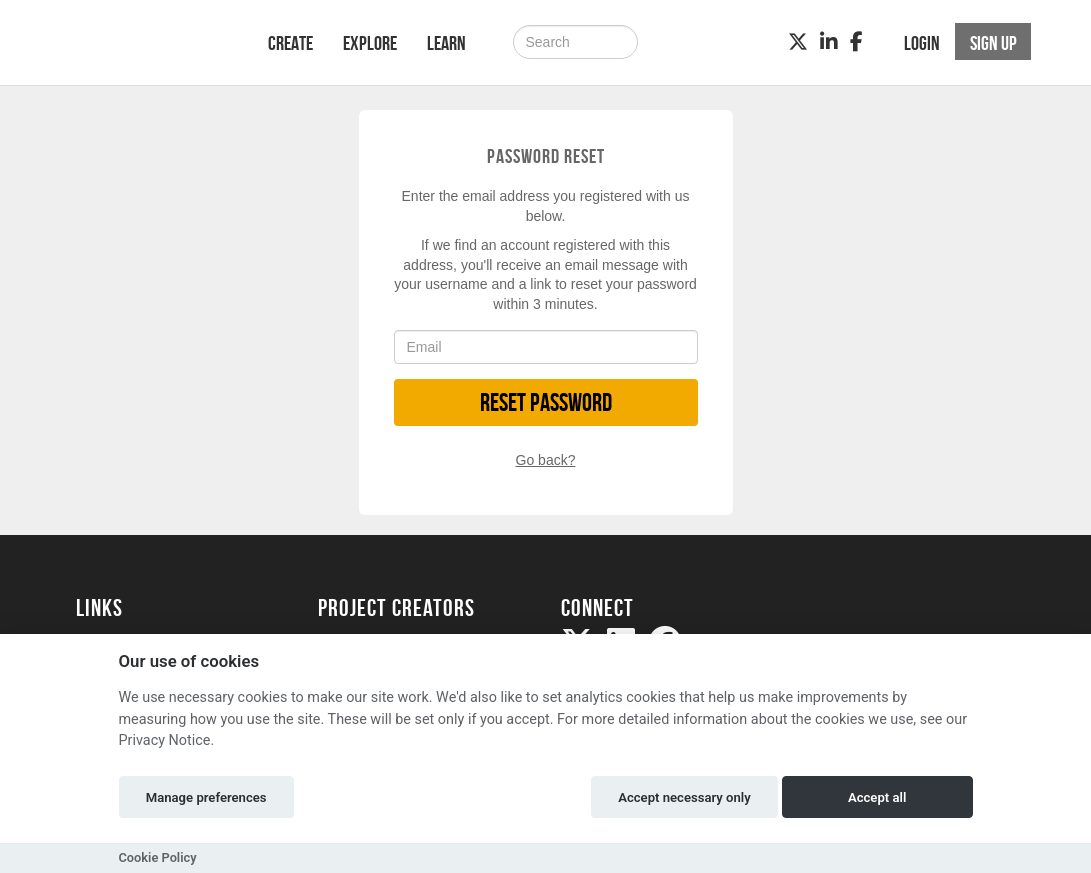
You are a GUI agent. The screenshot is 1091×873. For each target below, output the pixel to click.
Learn (446, 43)
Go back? (546, 460)
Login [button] (922, 43)
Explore (370, 43)
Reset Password (546, 402)
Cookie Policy (158, 857)
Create (290, 43)
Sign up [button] (993, 43)
